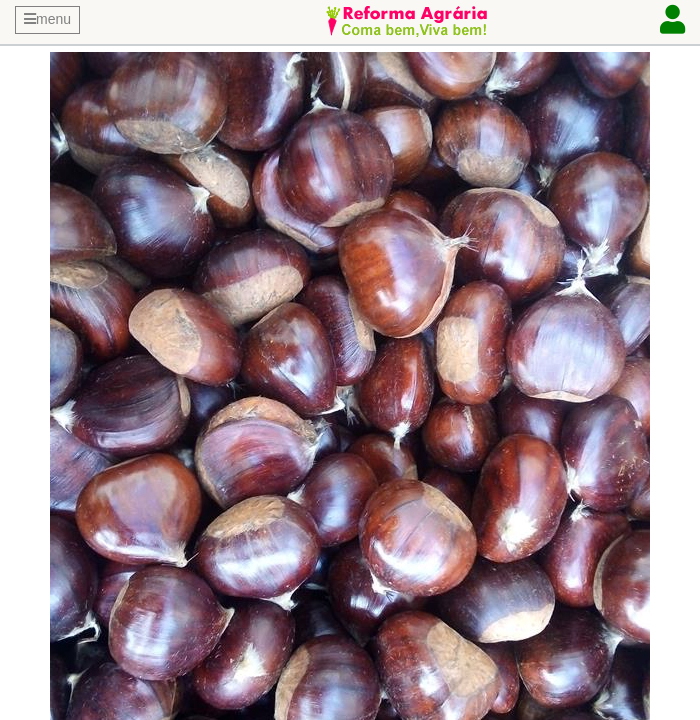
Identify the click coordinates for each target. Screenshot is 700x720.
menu (47, 19)
